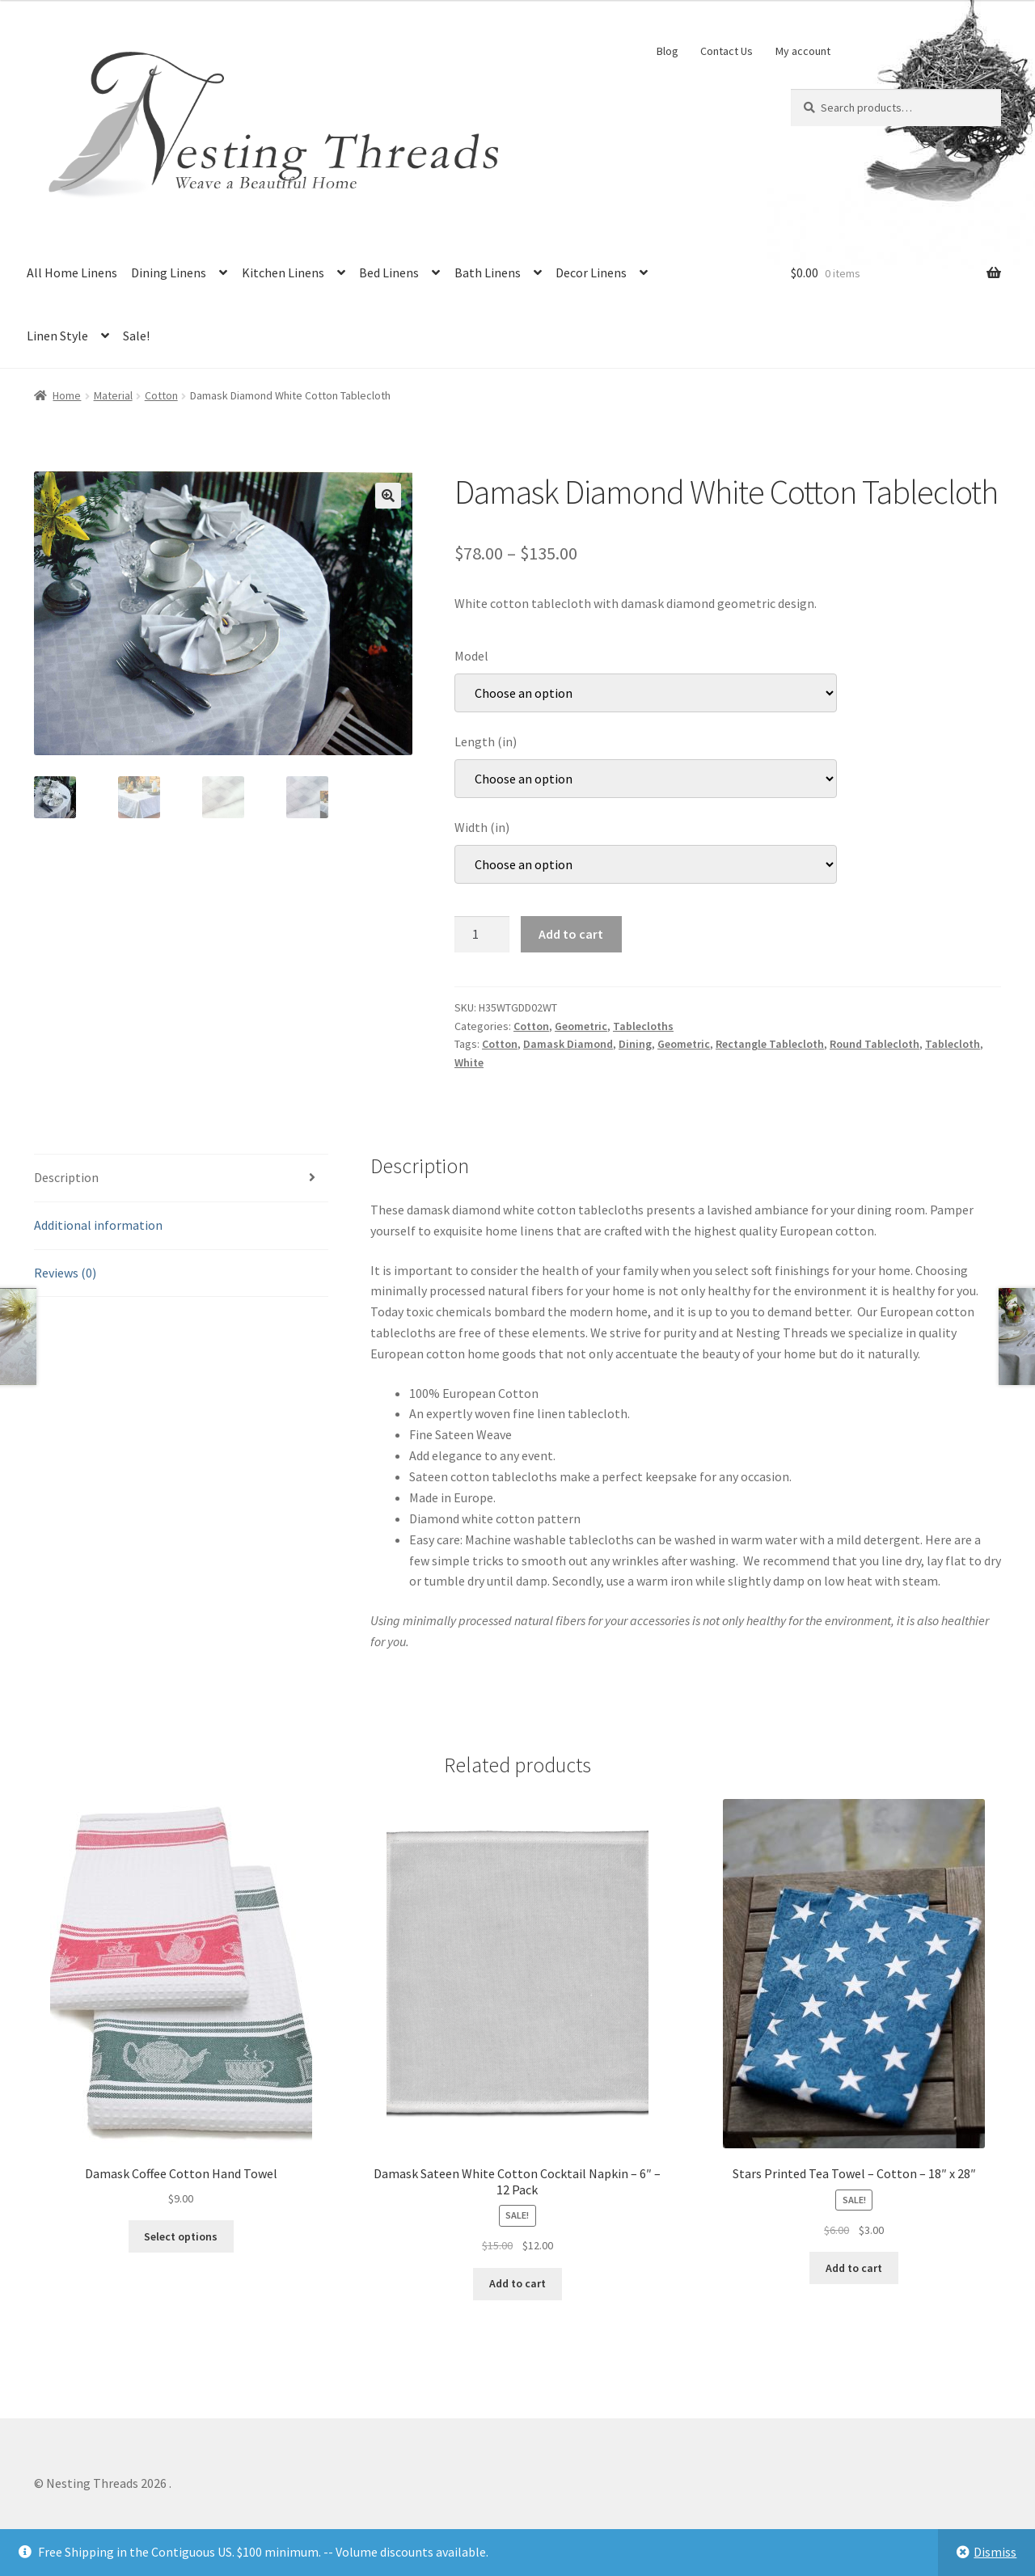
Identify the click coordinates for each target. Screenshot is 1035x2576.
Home (67, 395)
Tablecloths (643, 1026)
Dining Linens (168, 272)
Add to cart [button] (517, 2283)
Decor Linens (591, 272)
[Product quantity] (481, 934)
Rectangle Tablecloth (770, 1044)
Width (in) (481, 827)
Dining (635, 1044)
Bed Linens (389, 272)
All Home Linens (72, 272)
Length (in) (485, 741)
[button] (388, 496)
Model (471, 656)
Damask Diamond (568, 1044)
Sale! (136, 335)
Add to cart (571, 934)
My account (802, 51)
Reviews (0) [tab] (65, 1273)
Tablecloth (952, 1044)
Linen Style (57, 335)
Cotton (161, 395)
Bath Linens (487, 272)
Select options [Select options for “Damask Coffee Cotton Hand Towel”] (181, 2236)
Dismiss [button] (995, 2552)
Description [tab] (66, 1177)
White (469, 1062)
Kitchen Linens (283, 272)
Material (113, 395)
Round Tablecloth (874, 1044)
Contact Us (726, 51)
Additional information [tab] (98, 1225)
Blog (667, 51)
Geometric (581, 1026)
